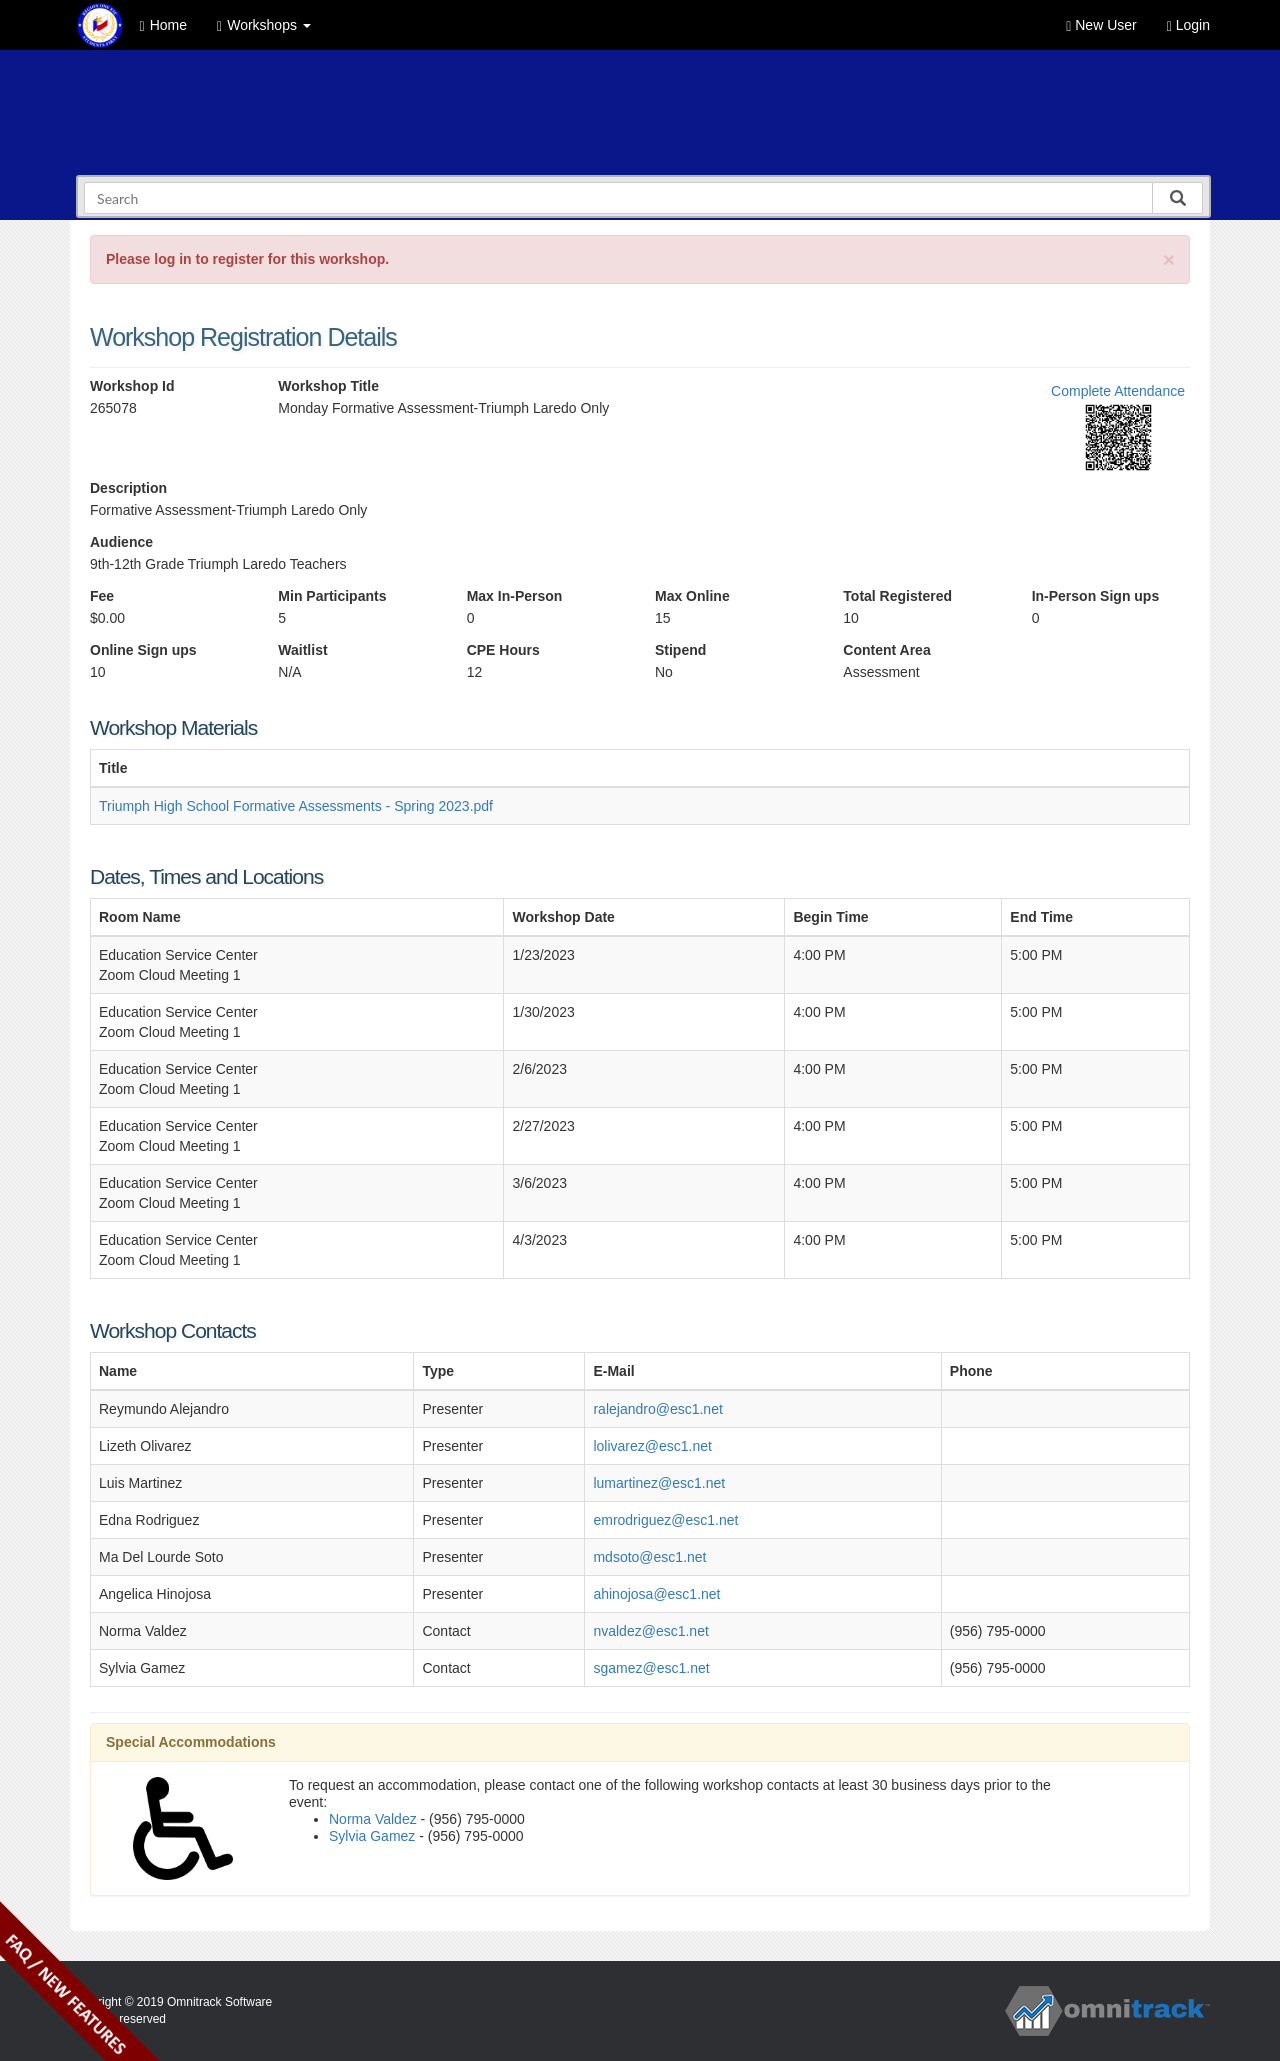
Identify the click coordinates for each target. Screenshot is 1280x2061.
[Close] (1169, 259)
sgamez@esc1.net (651, 1668)
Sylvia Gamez (372, 1836)
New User (1101, 25)
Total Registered (897, 596)
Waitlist (302, 650)
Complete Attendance (1118, 391)
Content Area (886, 650)
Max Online (692, 596)
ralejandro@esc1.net (657, 1409)
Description (128, 488)
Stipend (680, 650)
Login (1188, 25)
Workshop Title (328, 386)
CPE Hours (503, 650)
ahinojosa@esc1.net (656, 1594)
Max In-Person (515, 596)
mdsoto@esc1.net (649, 1557)
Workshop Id (132, 386)
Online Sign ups (143, 650)
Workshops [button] (264, 25)
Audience (121, 542)
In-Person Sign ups (1096, 596)
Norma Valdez (373, 1819)
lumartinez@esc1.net (659, 1483)
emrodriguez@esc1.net (665, 1520)
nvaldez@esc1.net (650, 1631)
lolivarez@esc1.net (652, 1446)
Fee (102, 596)
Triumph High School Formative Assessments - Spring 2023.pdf (296, 806)
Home (163, 25)
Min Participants (332, 596)
